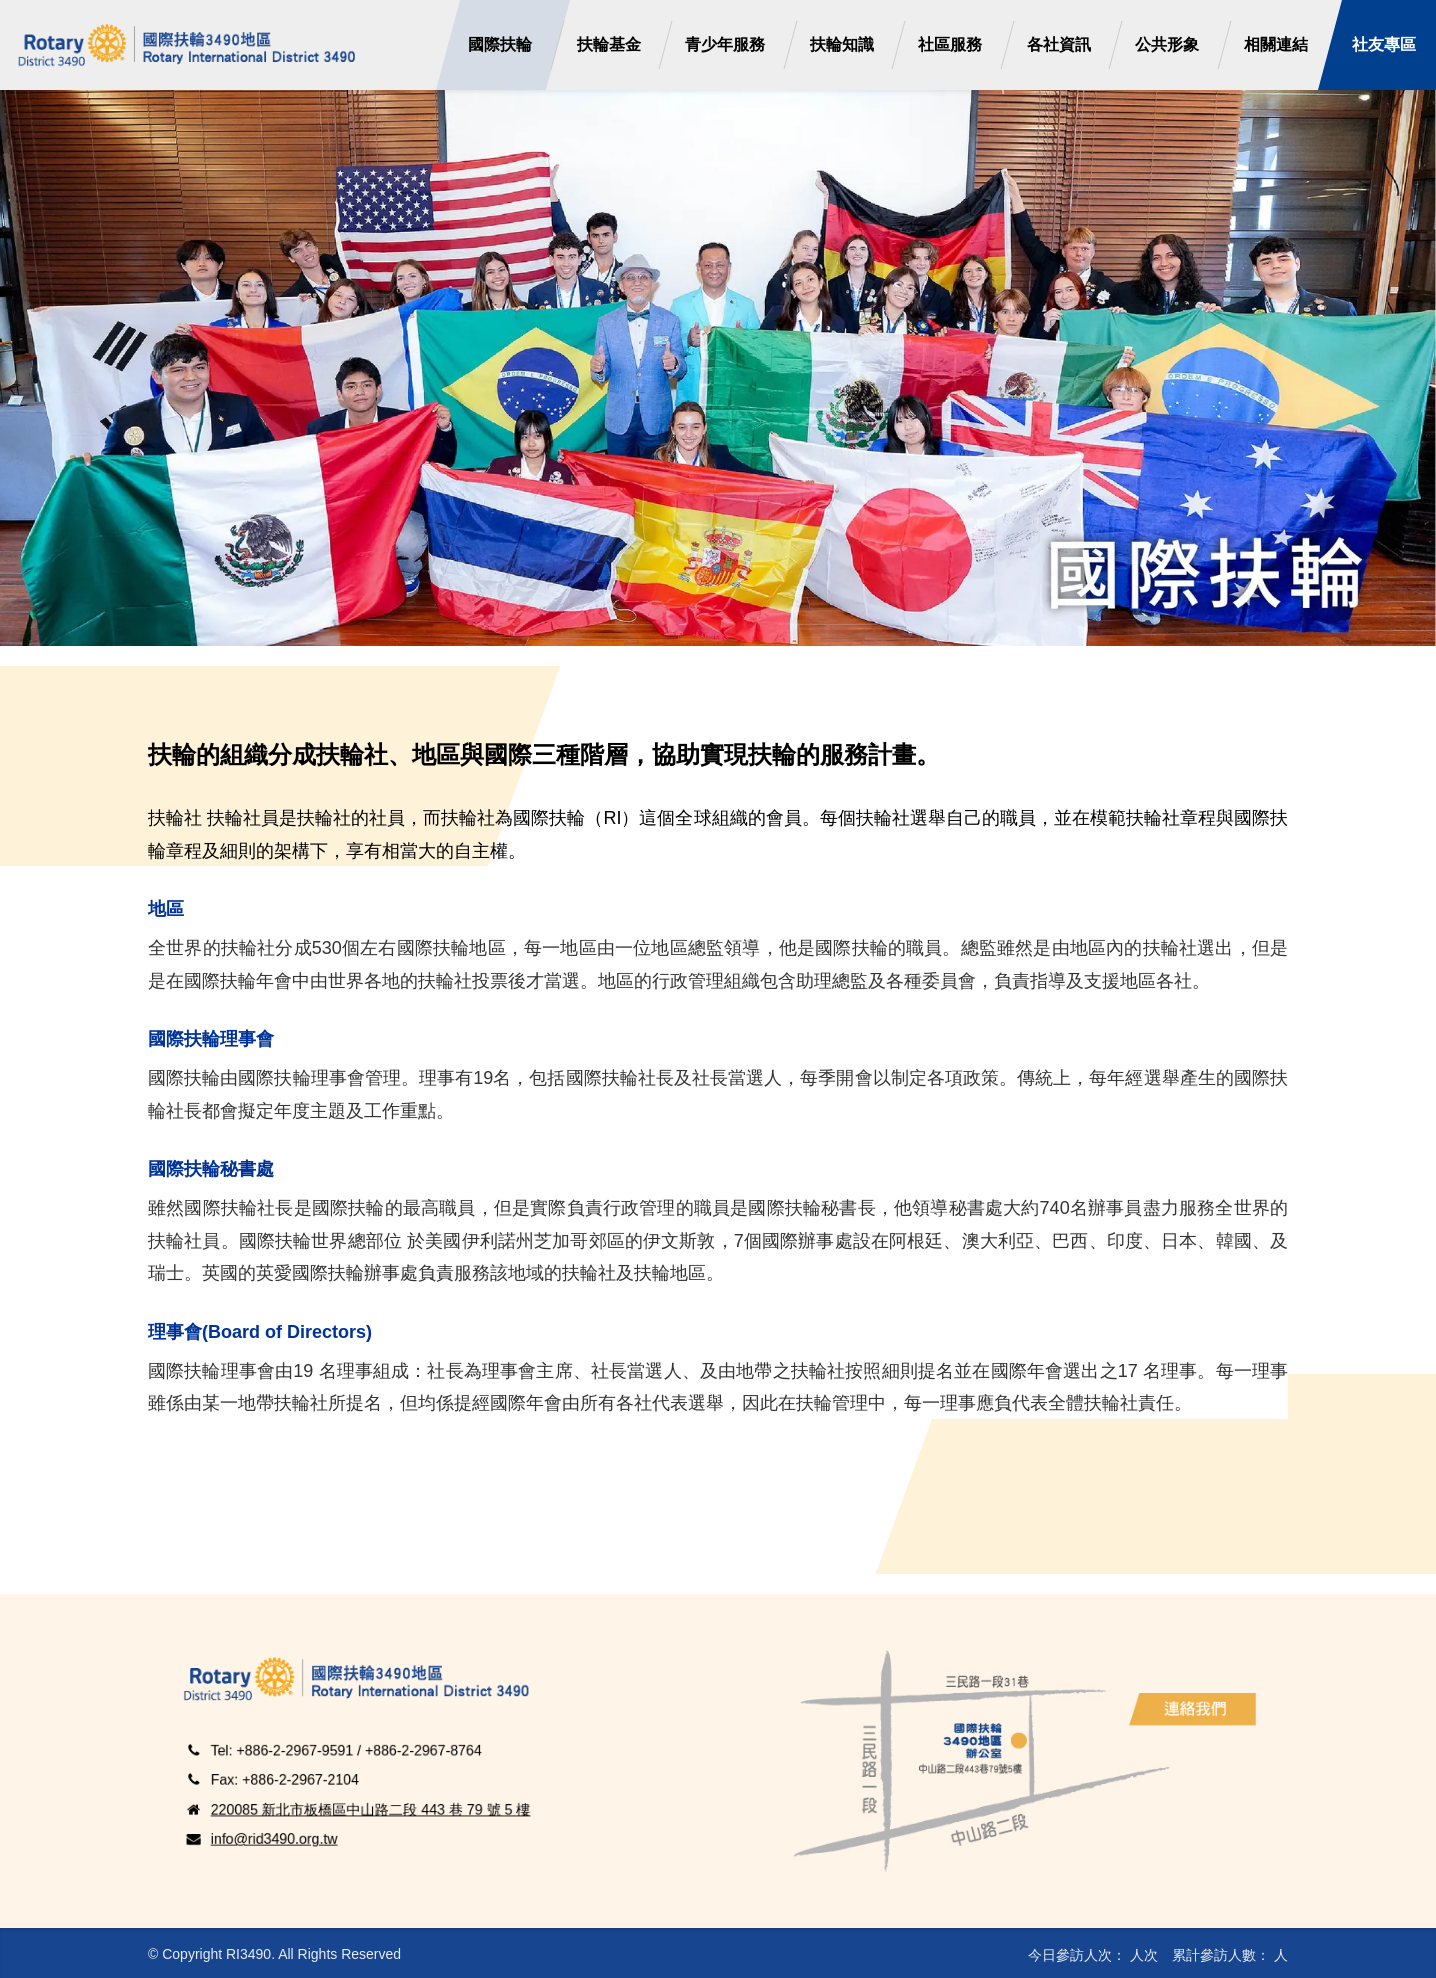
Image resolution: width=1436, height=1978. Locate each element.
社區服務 (950, 44)
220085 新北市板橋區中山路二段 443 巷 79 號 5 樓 (390, 1789)
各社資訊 (1059, 44)
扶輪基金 (609, 44)
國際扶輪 (500, 44)
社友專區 (1379, 45)
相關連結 (1276, 44)
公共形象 (1167, 44)
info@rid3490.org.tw (329, 1807)
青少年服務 (725, 44)
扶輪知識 (842, 44)
